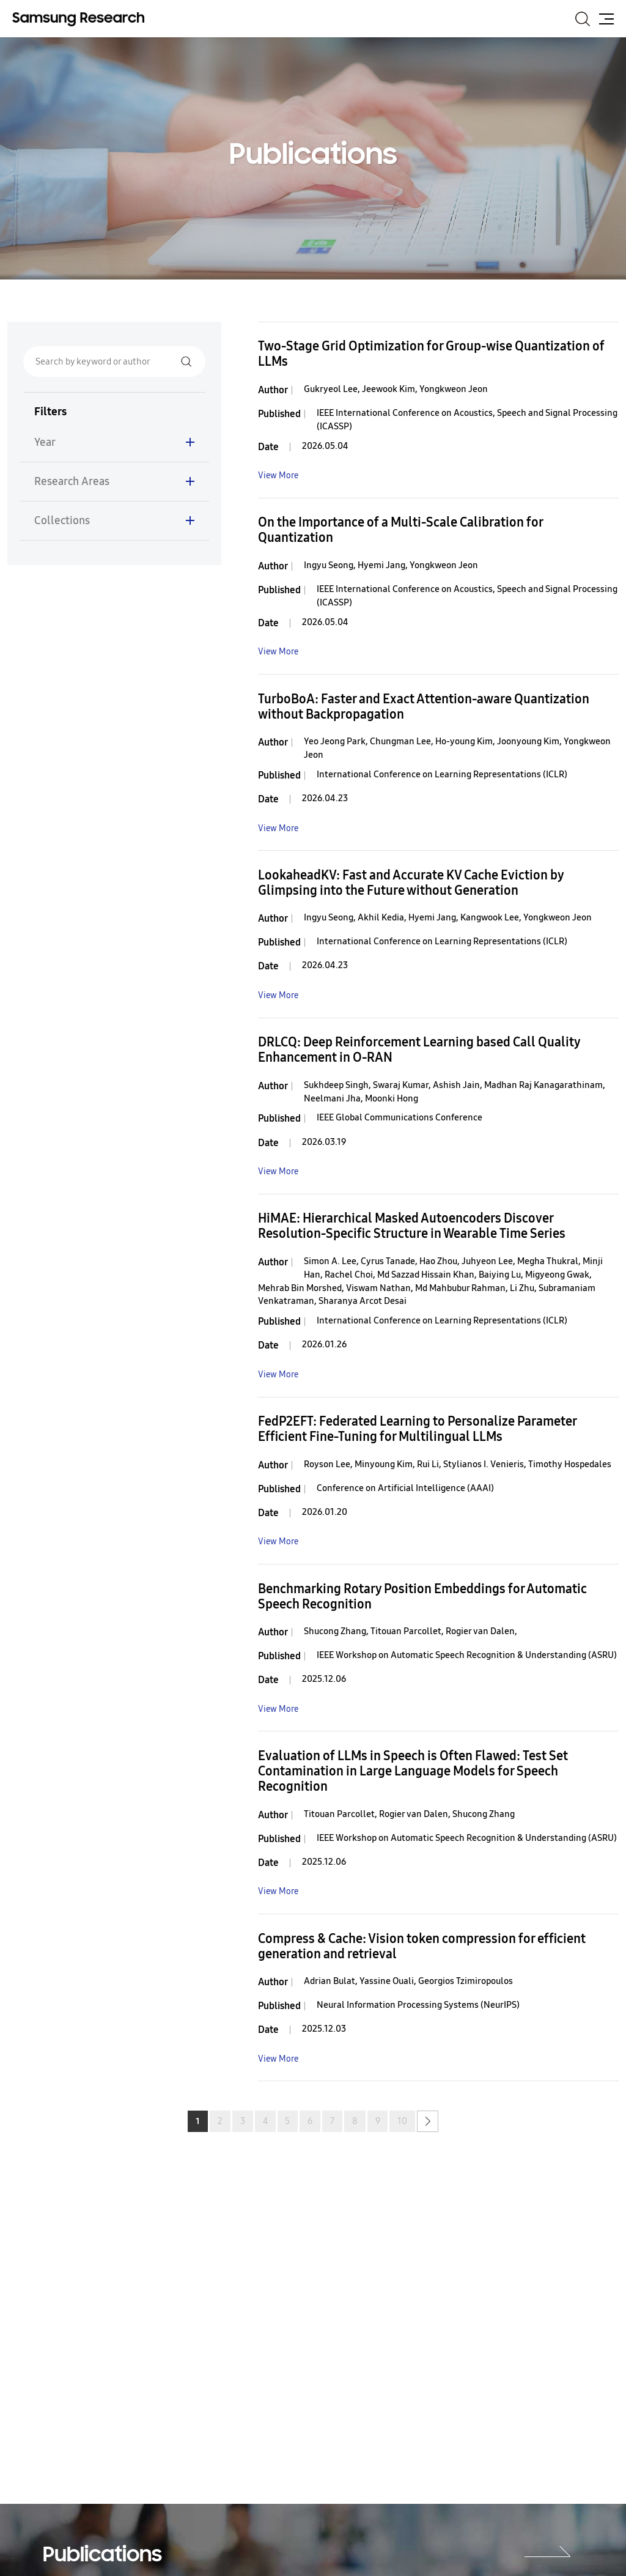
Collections (62, 520)
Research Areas (71, 481)
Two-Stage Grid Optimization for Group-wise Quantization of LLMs (431, 354)
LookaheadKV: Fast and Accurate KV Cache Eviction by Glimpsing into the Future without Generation (411, 883)
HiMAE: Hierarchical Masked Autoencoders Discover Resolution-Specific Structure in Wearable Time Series (411, 1226)
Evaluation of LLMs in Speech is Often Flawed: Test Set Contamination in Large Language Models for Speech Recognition (413, 1771)
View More (278, 475)
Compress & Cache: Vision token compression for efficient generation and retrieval (422, 1946)
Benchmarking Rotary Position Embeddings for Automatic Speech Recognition (422, 1597)
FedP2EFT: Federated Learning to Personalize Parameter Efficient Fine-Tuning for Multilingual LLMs (417, 1429)
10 (402, 2120)
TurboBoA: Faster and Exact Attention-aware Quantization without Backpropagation (423, 707)
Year (45, 442)
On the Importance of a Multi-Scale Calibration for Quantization (400, 530)
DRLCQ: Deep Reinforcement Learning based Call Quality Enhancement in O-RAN (419, 1050)
